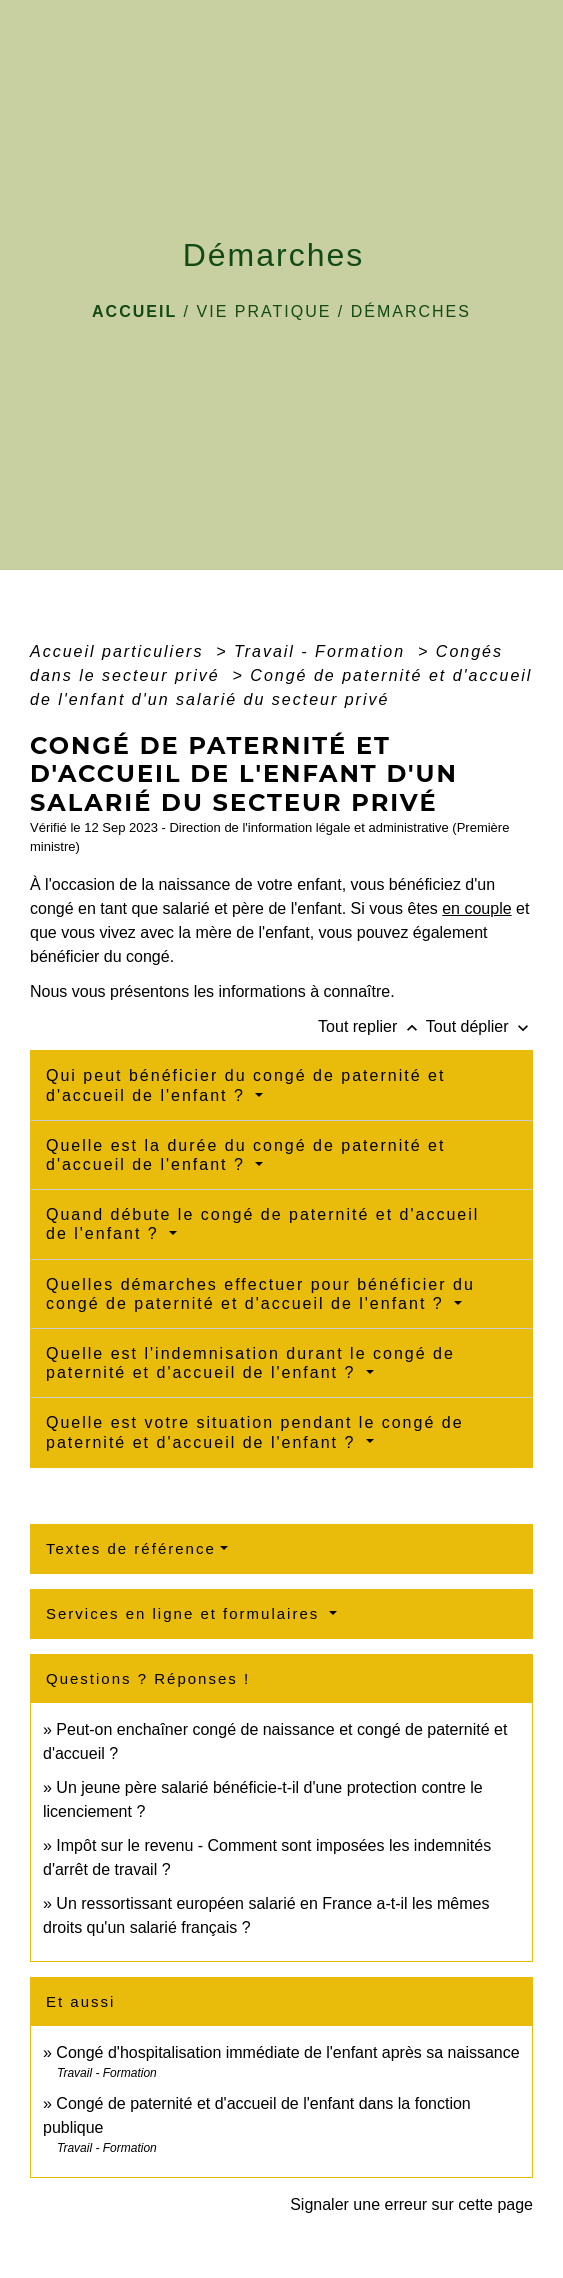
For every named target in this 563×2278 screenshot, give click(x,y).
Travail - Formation (323, 651)
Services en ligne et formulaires (185, 1613)
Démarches (411, 311)
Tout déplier (479, 1026)
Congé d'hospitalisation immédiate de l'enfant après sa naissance (287, 2052)
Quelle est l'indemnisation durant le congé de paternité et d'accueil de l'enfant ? (250, 1363)
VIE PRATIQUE (264, 311)
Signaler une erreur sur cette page (411, 2204)
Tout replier (372, 1026)
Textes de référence (131, 1548)
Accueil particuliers (120, 651)
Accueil (134, 311)
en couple (476, 908)
